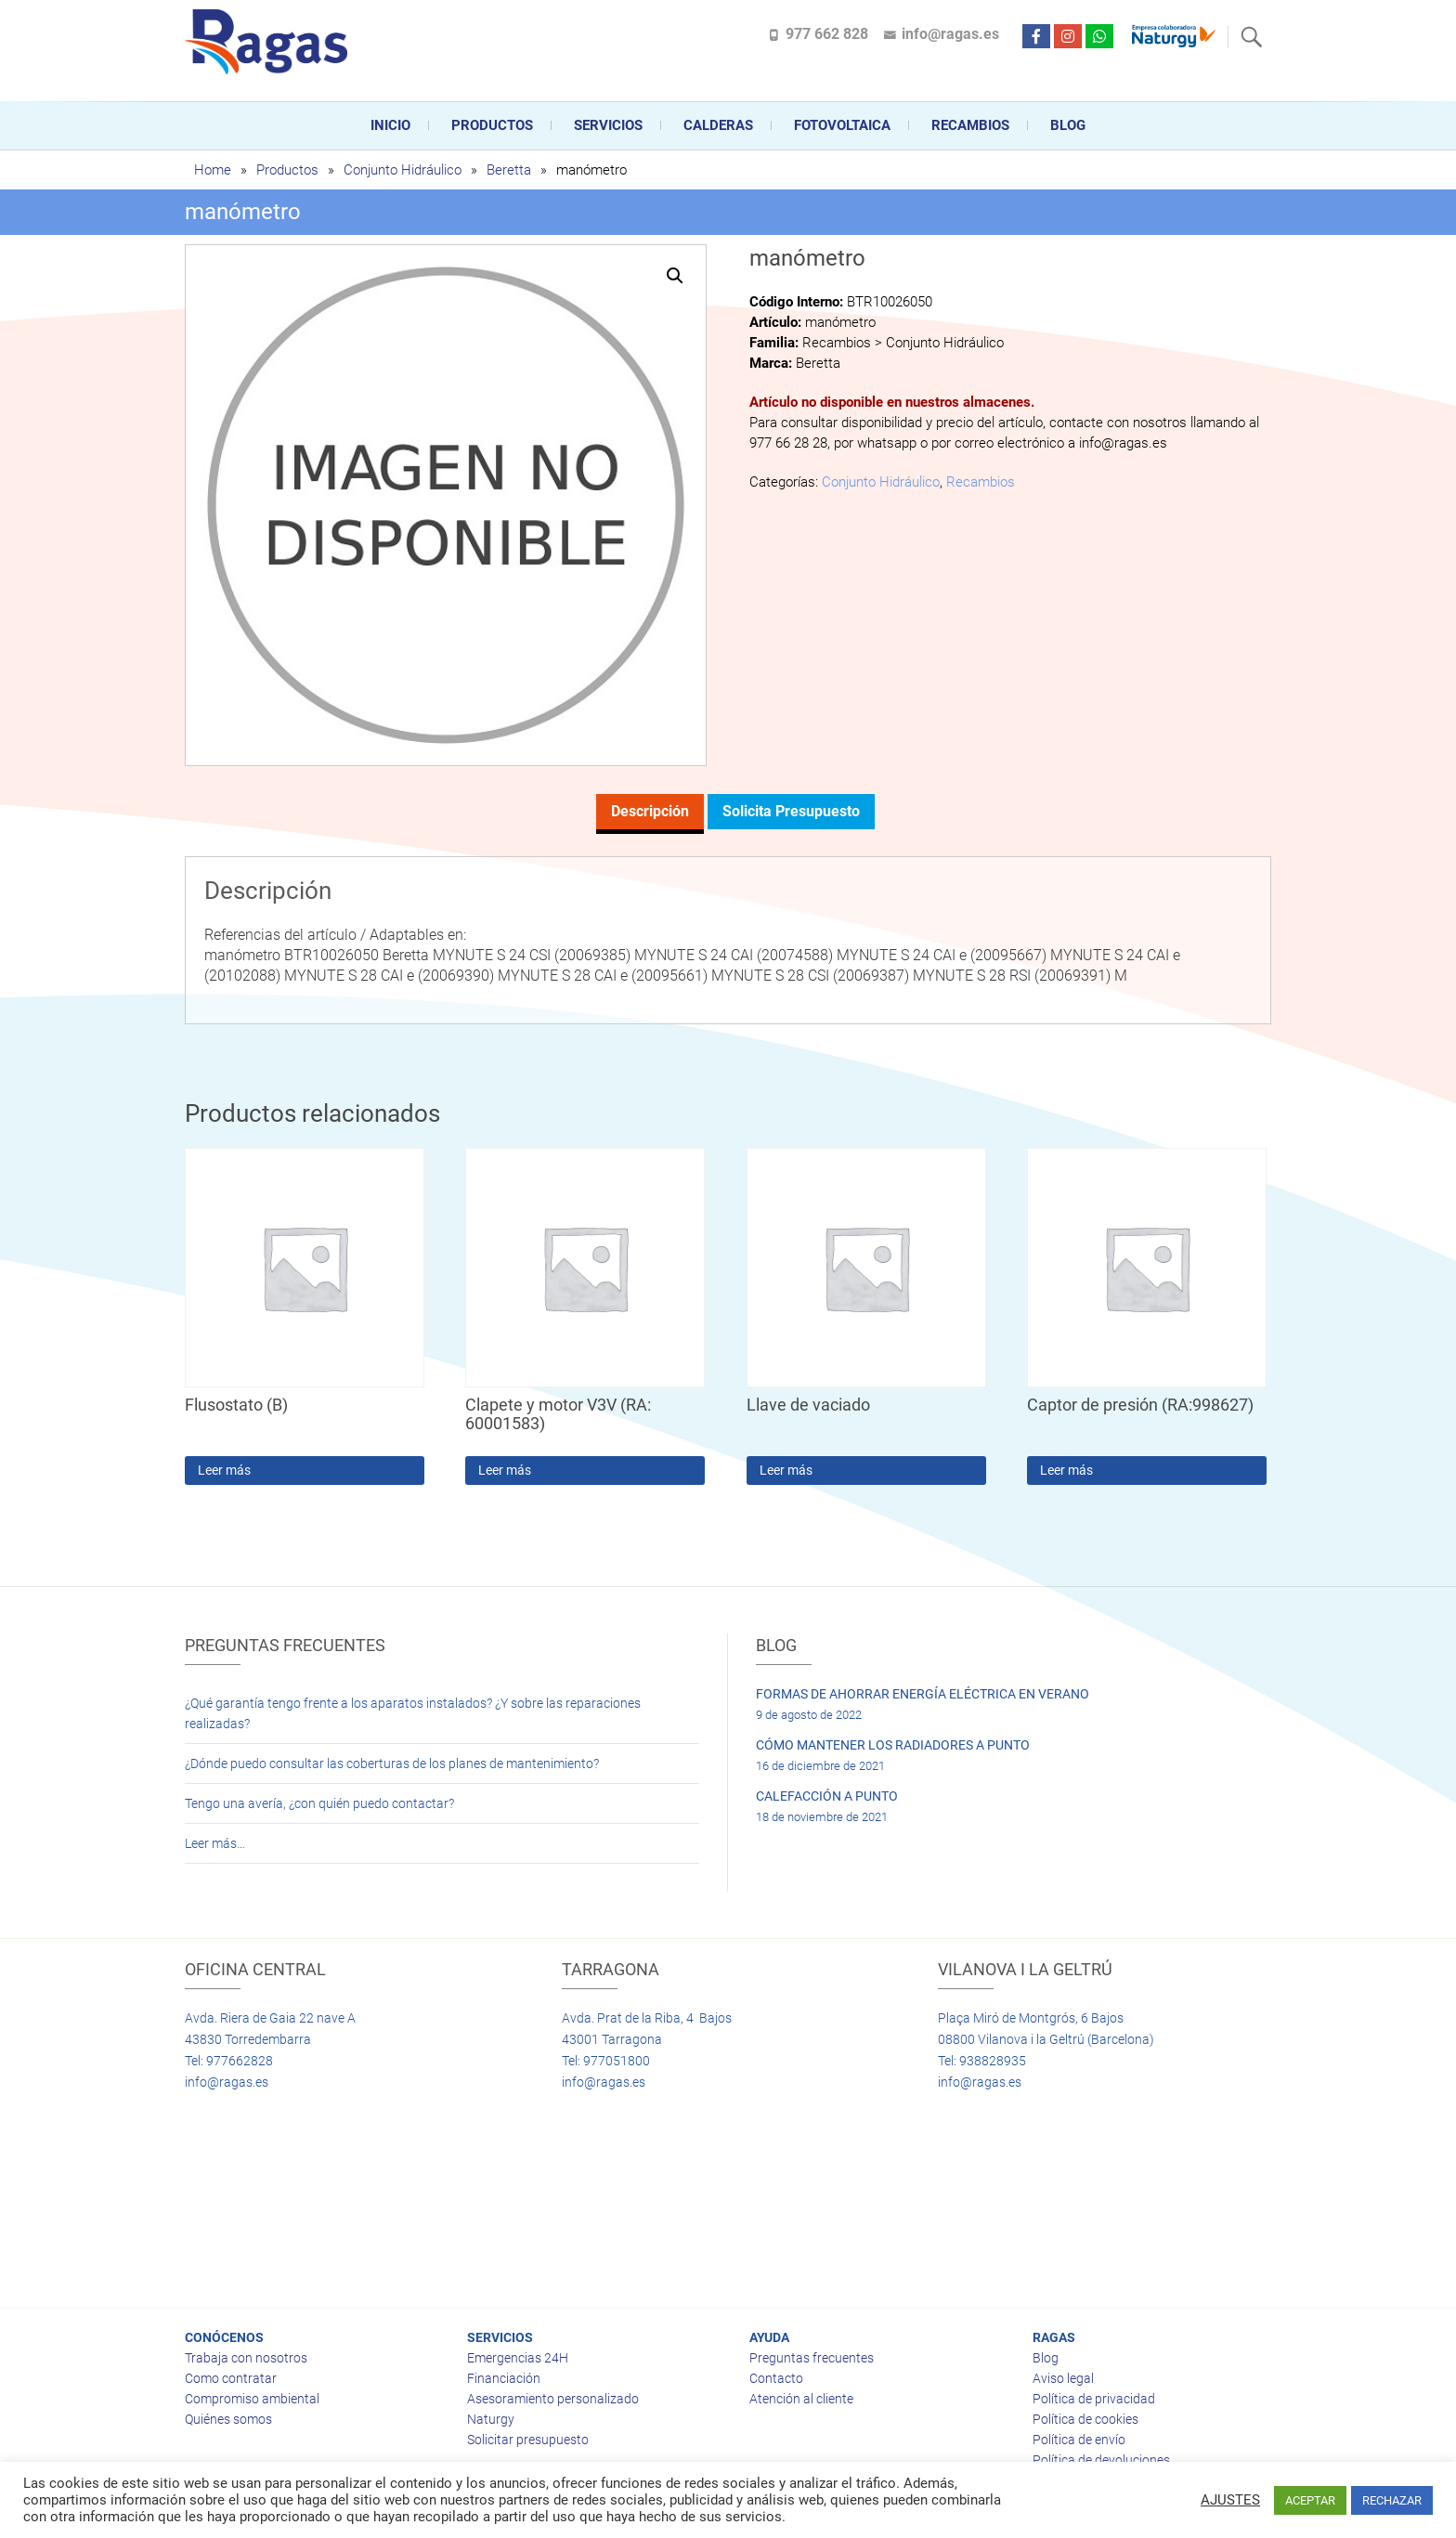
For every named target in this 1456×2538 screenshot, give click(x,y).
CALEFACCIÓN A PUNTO (827, 1796)
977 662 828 (827, 34)
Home (212, 170)
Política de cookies (1085, 2419)
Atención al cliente (801, 2398)
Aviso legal (1063, 2378)
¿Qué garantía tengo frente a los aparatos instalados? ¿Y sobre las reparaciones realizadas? (413, 1713)
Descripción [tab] (650, 811)
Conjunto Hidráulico (403, 170)
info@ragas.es (950, 34)
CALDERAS (718, 125)
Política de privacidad (1094, 2398)
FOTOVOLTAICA (842, 125)
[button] (675, 276)
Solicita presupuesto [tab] (791, 811)
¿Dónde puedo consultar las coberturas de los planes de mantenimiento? (392, 1763)
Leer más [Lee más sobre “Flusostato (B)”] (224, 1470)
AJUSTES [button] (1230, 2500)
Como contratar (231, 2378)
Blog (1068, 125)
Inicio (390, 125)
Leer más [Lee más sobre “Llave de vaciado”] (786, 1470)
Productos (492, 125)
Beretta (509, 170)
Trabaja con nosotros (246, 2357)
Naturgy (490, 2419)
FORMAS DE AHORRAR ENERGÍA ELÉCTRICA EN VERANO (922, 1693)
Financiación (503, 2378)
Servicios (608, 125)
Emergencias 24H (517, 2357)
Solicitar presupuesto (528, 2439)
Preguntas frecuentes (811, 2357)
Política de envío (1079, 2439)
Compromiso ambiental (252, 2398)
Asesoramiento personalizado (553, 2398)
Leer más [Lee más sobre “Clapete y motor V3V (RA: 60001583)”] (504, 1470)
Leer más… (215, 1843)
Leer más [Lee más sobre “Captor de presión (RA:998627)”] (1066, 1470)
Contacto (776, 2378)
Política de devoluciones (1101, 2460)
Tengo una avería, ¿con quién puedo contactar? (319, 1803)
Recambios (970, 125)
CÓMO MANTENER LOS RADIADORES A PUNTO (893, 1745)
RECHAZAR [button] (1392, 2500)
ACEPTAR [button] (1310, 2500)
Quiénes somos (228, 2419)
